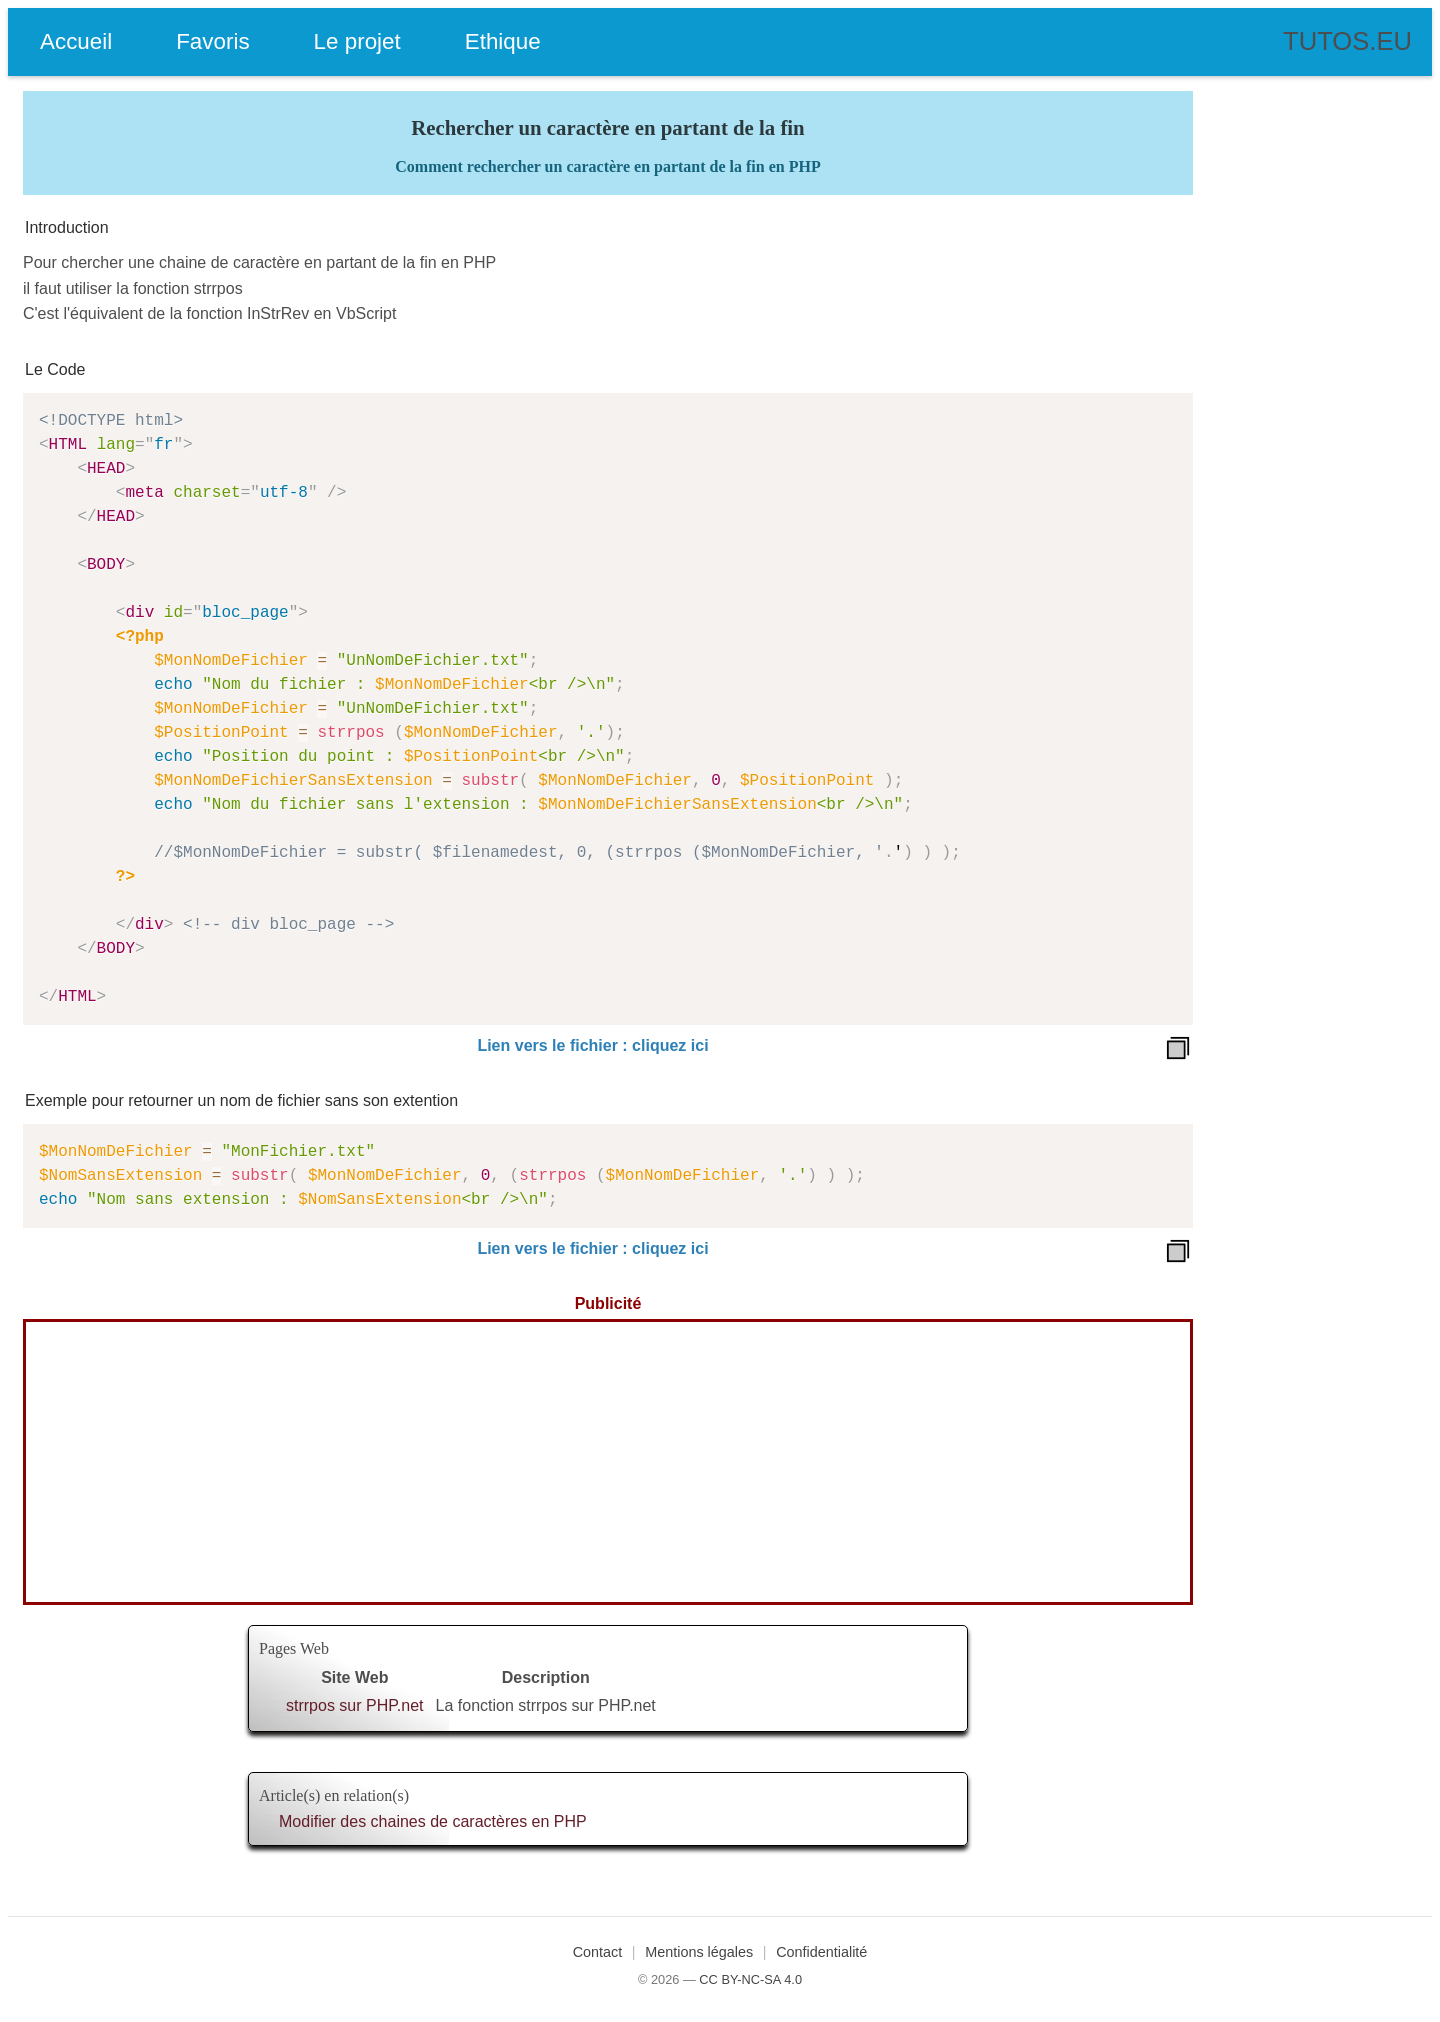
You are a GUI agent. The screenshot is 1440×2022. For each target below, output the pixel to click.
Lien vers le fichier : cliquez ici (592, 1045)
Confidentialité (821, 1952)
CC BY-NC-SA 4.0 (750, 1979)
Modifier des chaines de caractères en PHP (433, 1821)
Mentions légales (699, 1952)
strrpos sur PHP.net (355, 1705)
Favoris (212, 41)
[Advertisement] (608, 1462)
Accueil (76, 41)
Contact (598, 1952)
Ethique (503, 41)
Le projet (357, 41)
